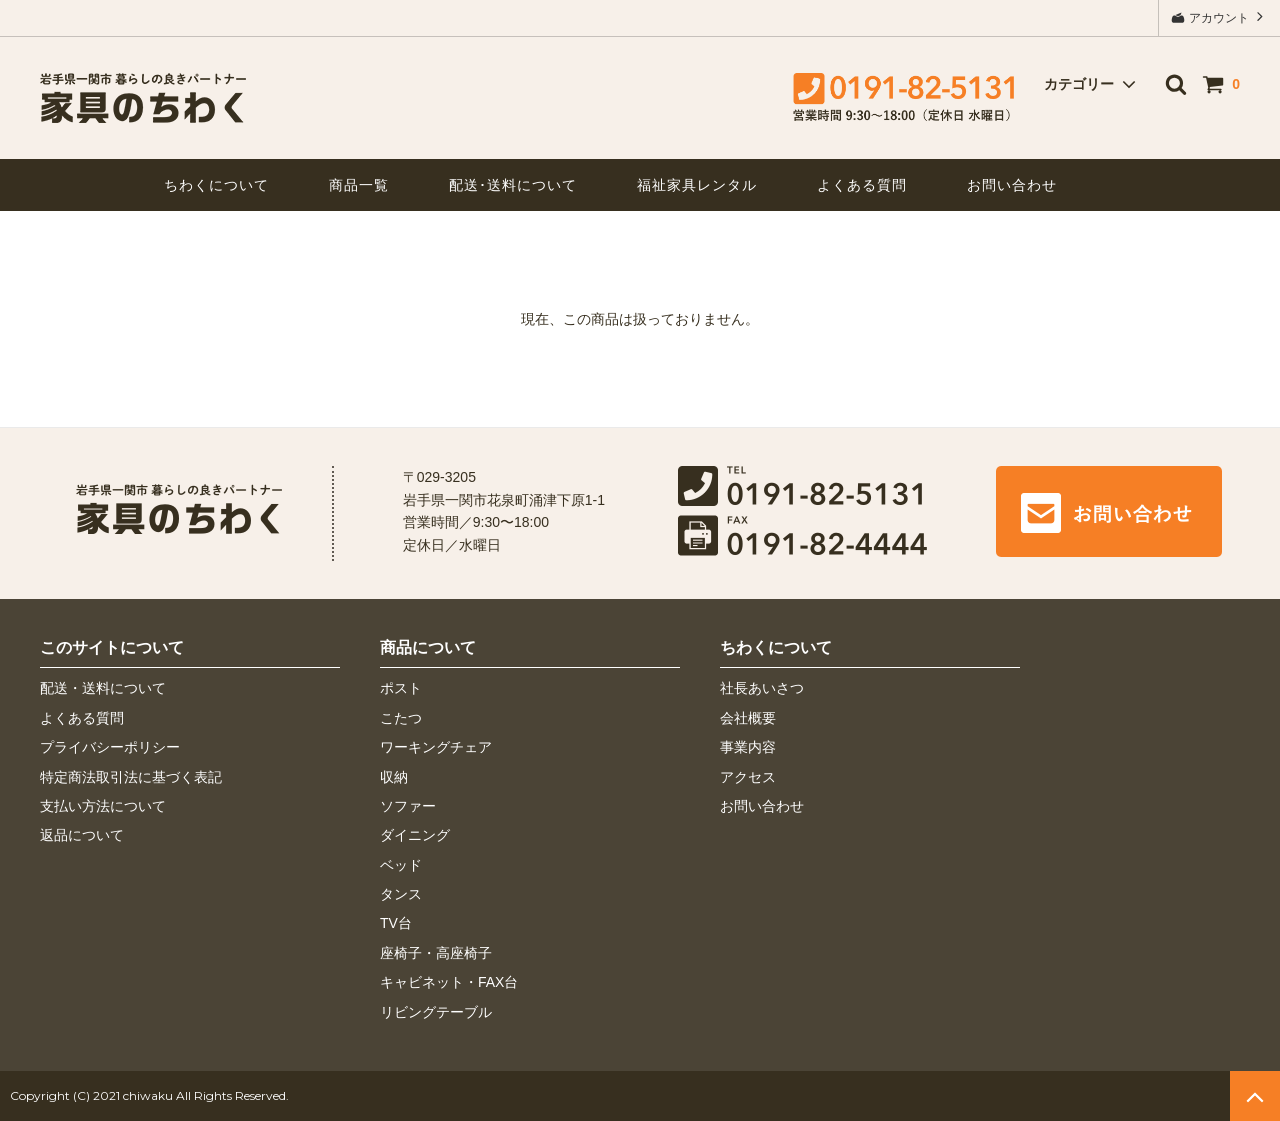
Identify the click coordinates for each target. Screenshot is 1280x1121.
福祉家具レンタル (697, 185)
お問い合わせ (1012, 185)
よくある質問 (862, 185)
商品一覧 (359, 185)
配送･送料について (513, 185)
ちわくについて (216, 185)
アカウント (1219, 16)
